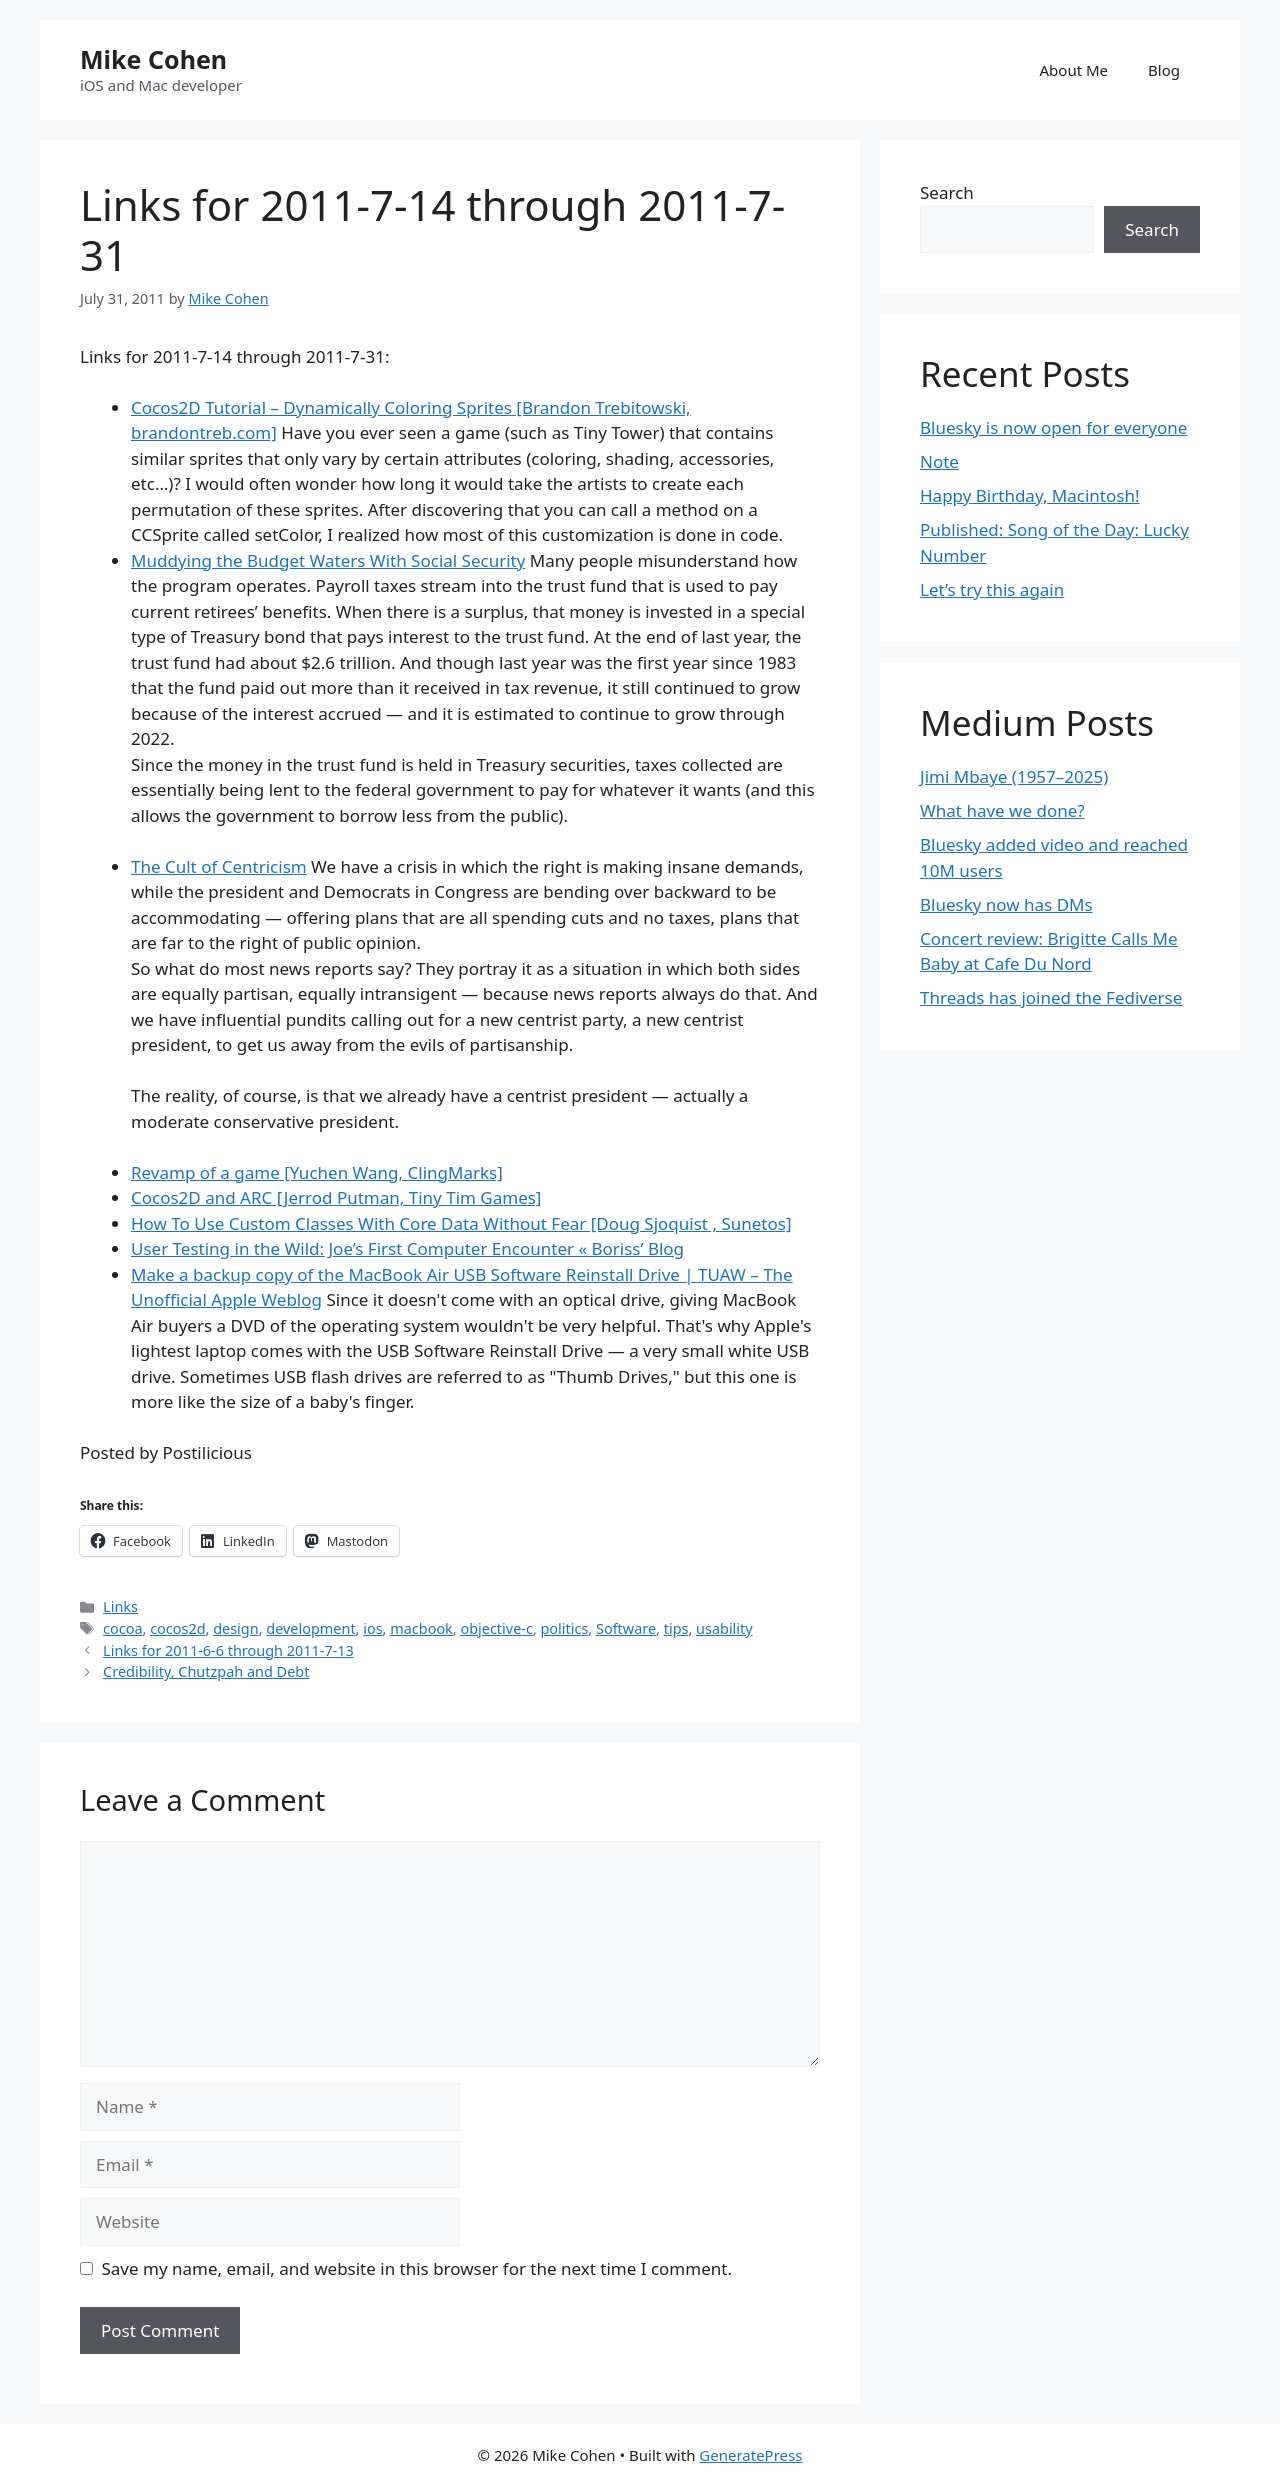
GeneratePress (750, 2455)
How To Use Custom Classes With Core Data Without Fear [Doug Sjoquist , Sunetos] (461, 1223)
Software (626, 1628)
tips (676, 1628)
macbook (421, 1628)
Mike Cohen (153, 59)
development (310, 1628)
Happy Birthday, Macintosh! (1030, 495)
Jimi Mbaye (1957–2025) (1014, 776)
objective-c (496, 1628)
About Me (1074, 70)
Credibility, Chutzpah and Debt (206, 1671)
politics (564, 1628)
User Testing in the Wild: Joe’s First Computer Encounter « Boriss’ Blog (407, 1248)
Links (120, 1606)
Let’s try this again (992, 589)
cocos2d (177, 1628)
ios (372, 1628)
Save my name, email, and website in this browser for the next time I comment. (417, 2268)
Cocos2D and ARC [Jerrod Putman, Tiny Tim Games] (336, 1197)
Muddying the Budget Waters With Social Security (328, 560)
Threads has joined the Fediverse (1051, 997)
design (235, 1628)
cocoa (122, 1628)
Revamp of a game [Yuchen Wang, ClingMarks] (317, 1172)
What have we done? (1002, 810)
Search (947, 192)
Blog (1164, 70)
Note (939, 461)
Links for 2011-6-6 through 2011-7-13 (228, 1650)
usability (724, 1628)
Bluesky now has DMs (1006, 904)
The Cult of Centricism (219, 866)
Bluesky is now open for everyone (1053, 427)
